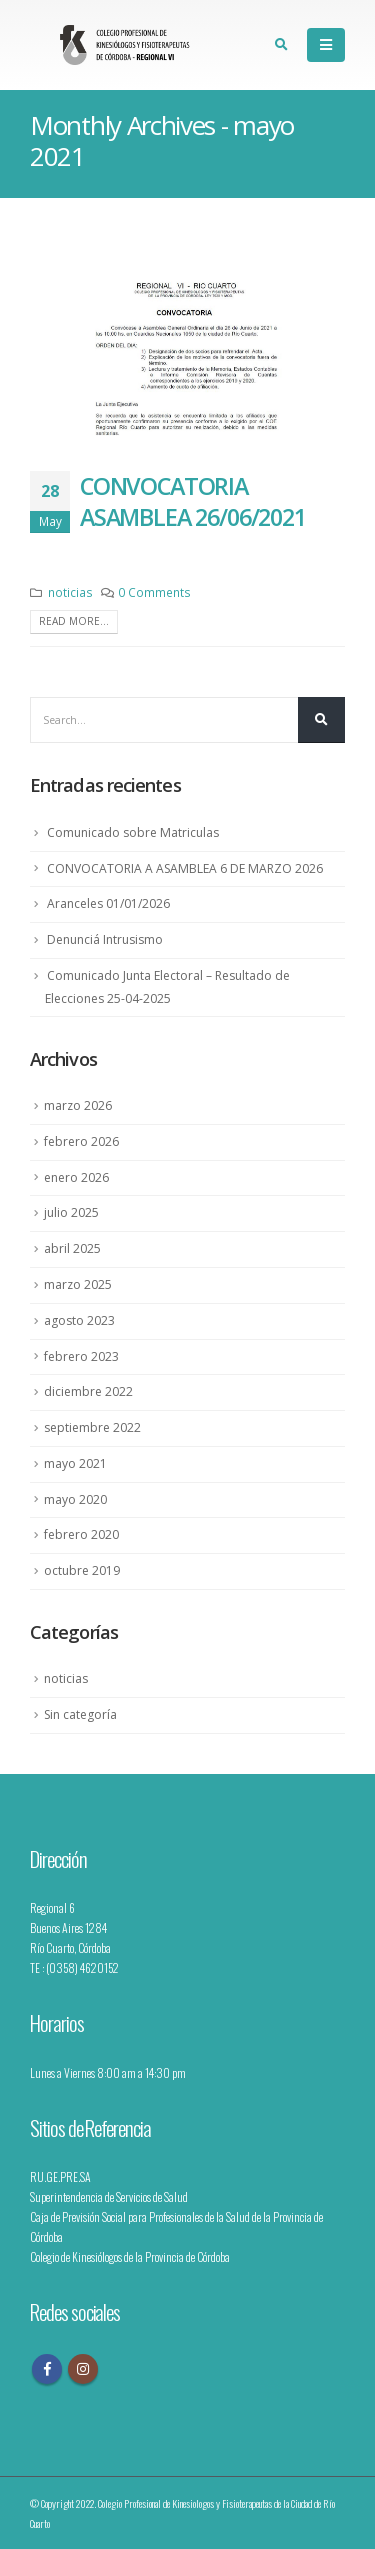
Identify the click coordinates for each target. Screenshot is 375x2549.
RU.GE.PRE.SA (60, 2176)
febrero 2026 (81, 1141)
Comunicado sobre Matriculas (133, 832)
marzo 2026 (78, 1105)
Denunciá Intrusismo (105, 939)
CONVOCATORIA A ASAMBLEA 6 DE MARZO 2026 (185, 868)
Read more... (74, 621)
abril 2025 (72, 1248)
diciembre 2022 (88, 1391)
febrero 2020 (81, 1534)
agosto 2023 (79, 1320)
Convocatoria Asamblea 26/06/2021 (193, 501)
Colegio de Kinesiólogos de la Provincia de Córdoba (130, 2256)
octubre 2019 (82, 1570)
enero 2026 (76, 1177)
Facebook (47, 2369)
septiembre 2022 (92, 1427)
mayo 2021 (75, 1463)
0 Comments (154, 592)
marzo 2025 (78, 1284)
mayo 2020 (75, 1499)
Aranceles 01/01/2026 (108, 903)
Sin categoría (80, 1714)
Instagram (83, 2369)
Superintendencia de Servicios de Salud (109, 2196)
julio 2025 (71, 1212)
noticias (70, 592)
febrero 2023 (81, 1356)
